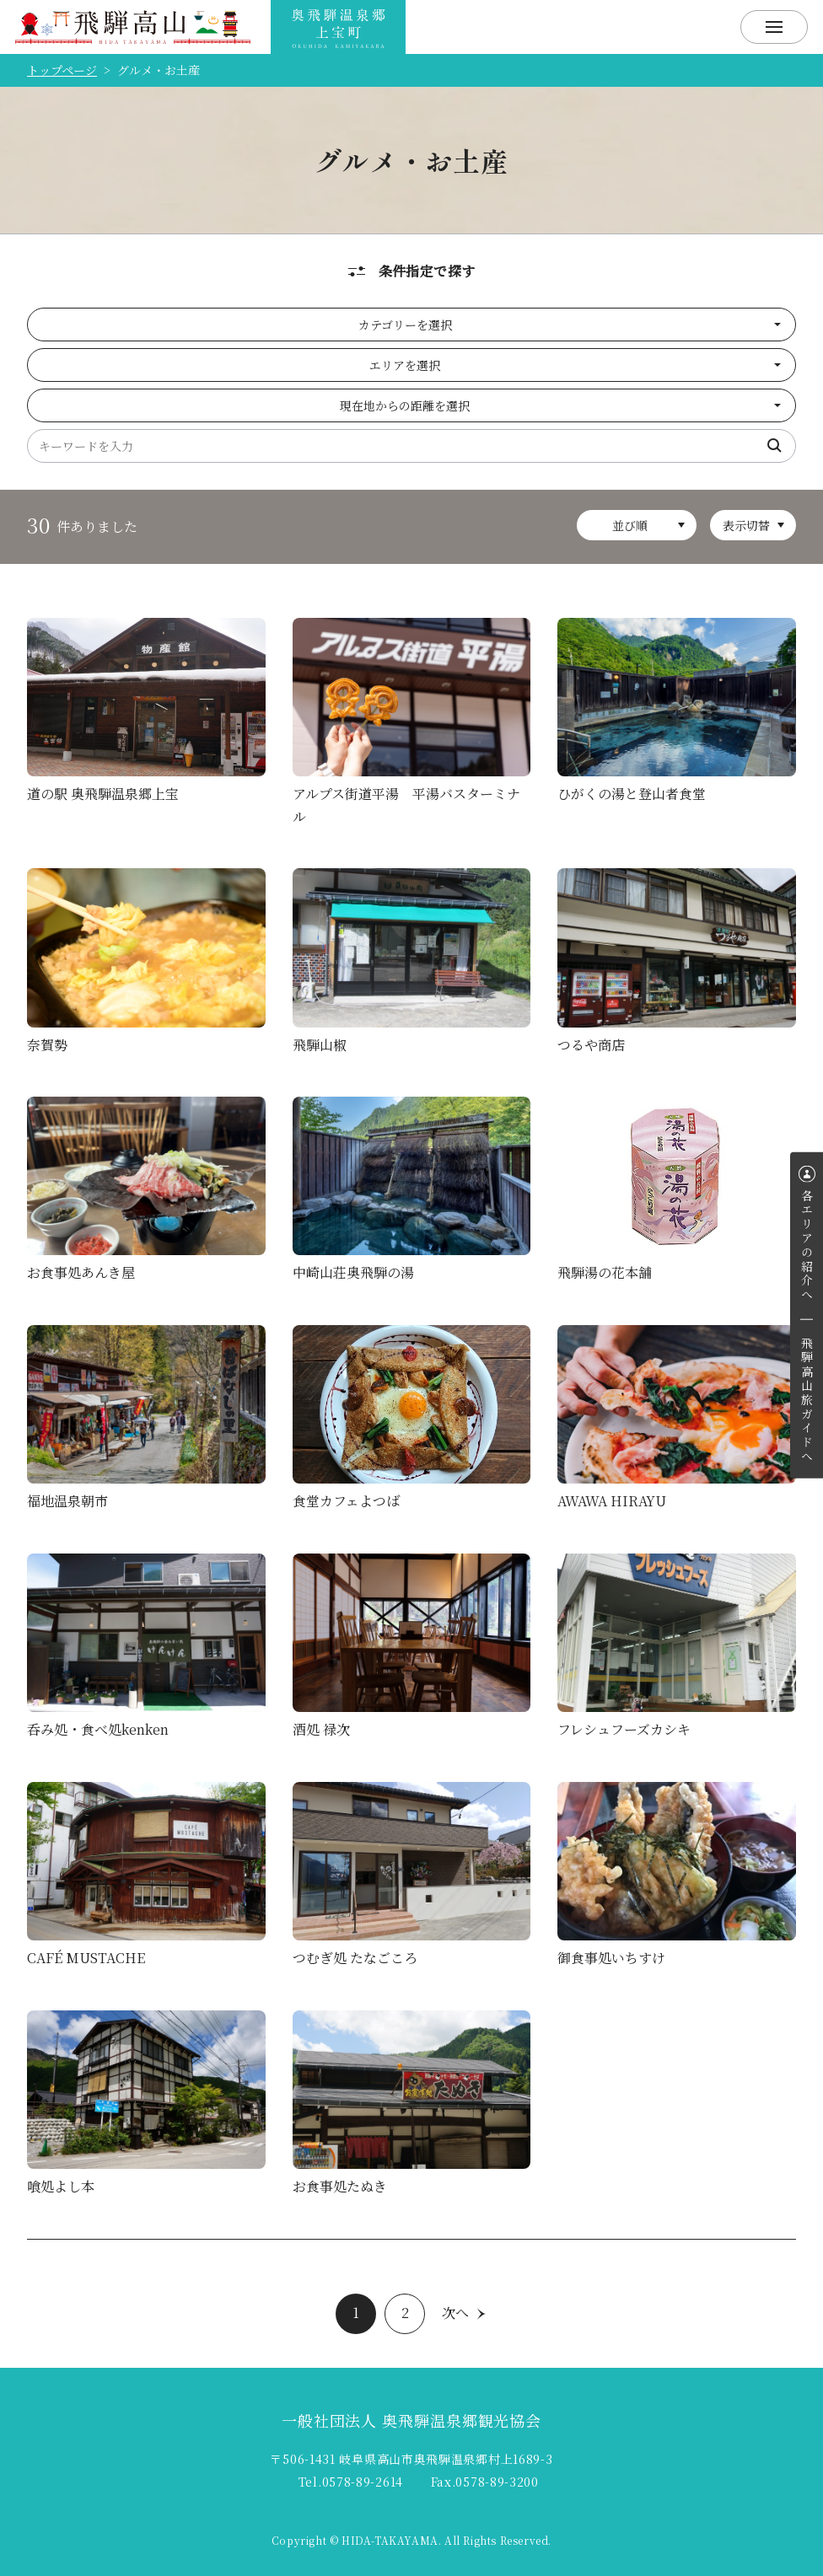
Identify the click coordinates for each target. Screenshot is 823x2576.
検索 (775, 446)
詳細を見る (146, 715)
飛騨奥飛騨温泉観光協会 (338, 27)
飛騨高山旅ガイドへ (807, 1400)
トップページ (62, 70)
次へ (455, 2312)
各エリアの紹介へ (807, 1245)
